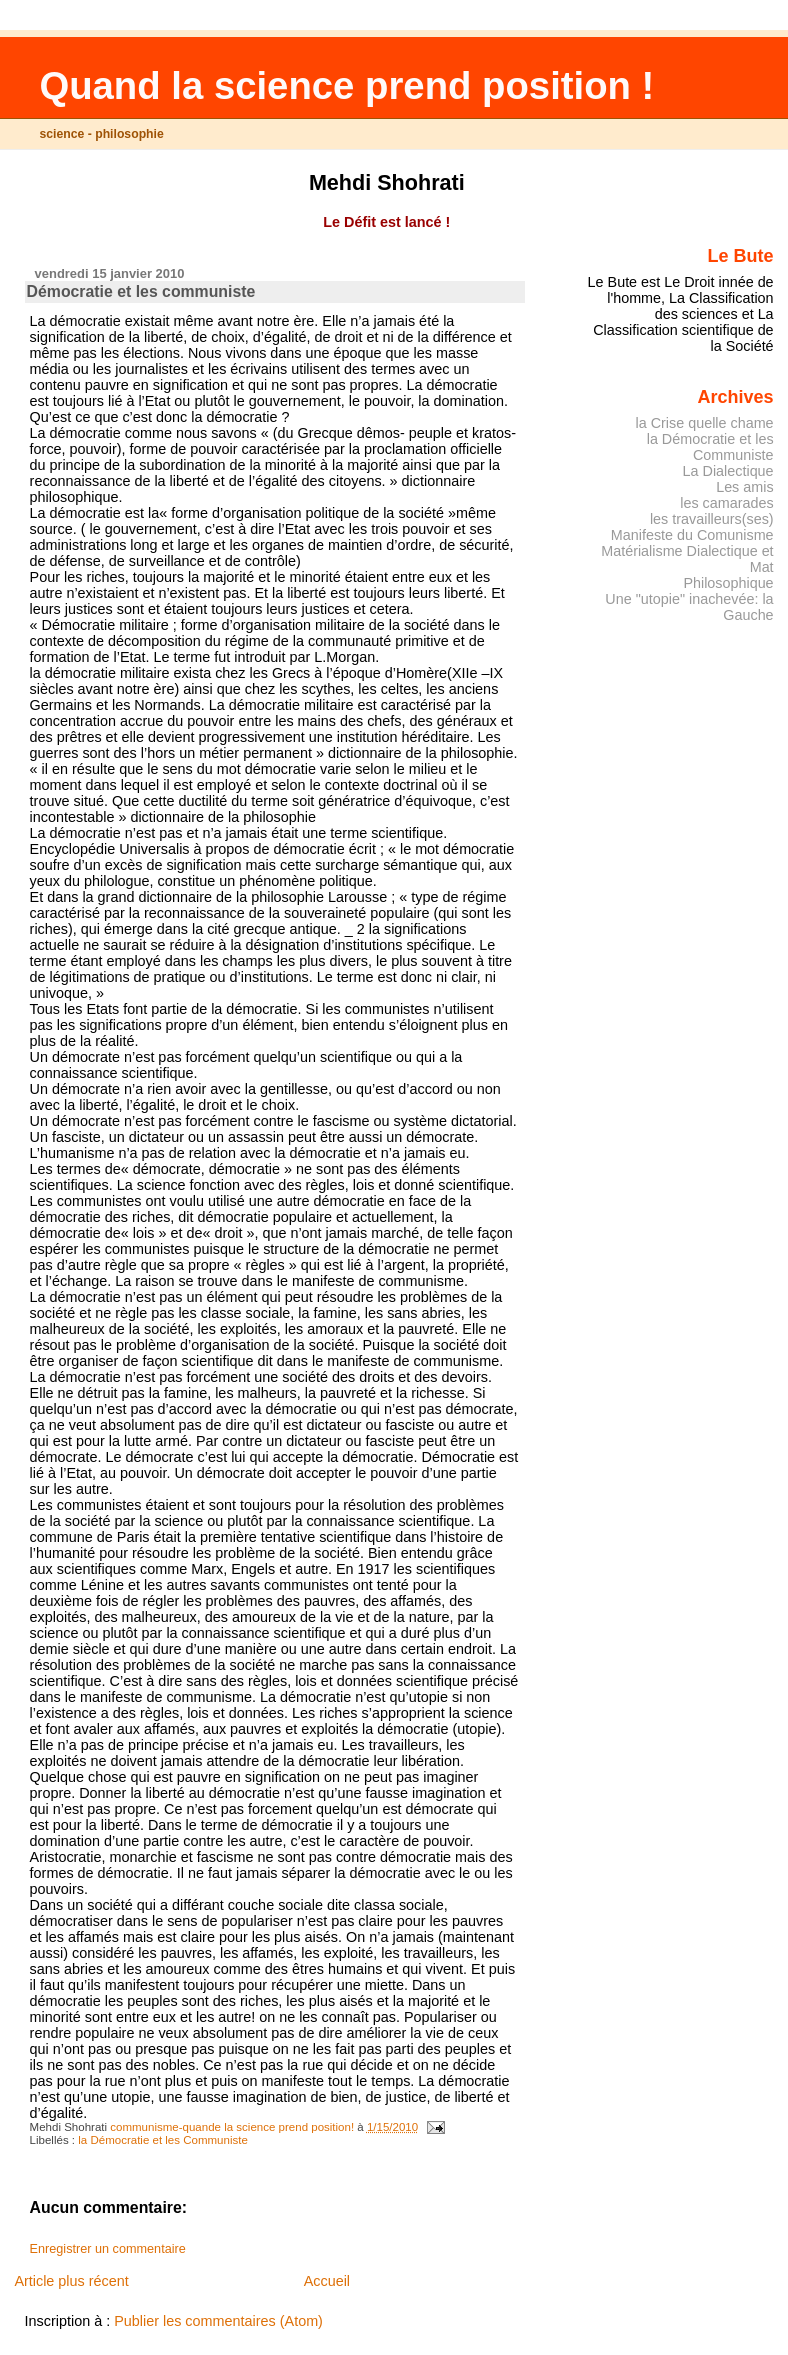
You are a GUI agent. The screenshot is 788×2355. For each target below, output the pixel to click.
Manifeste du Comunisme (692, 535)
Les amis (744, 487)
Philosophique (728, 583)
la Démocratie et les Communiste (163, 2140)
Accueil (327, 2281)
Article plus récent (71, 2281)
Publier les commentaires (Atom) (218, 2321)
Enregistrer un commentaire (108, 2249)
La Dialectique (728, 471)
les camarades (726, 503)
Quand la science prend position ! (346, 85)
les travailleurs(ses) (712, 519)
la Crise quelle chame (705, 423)
